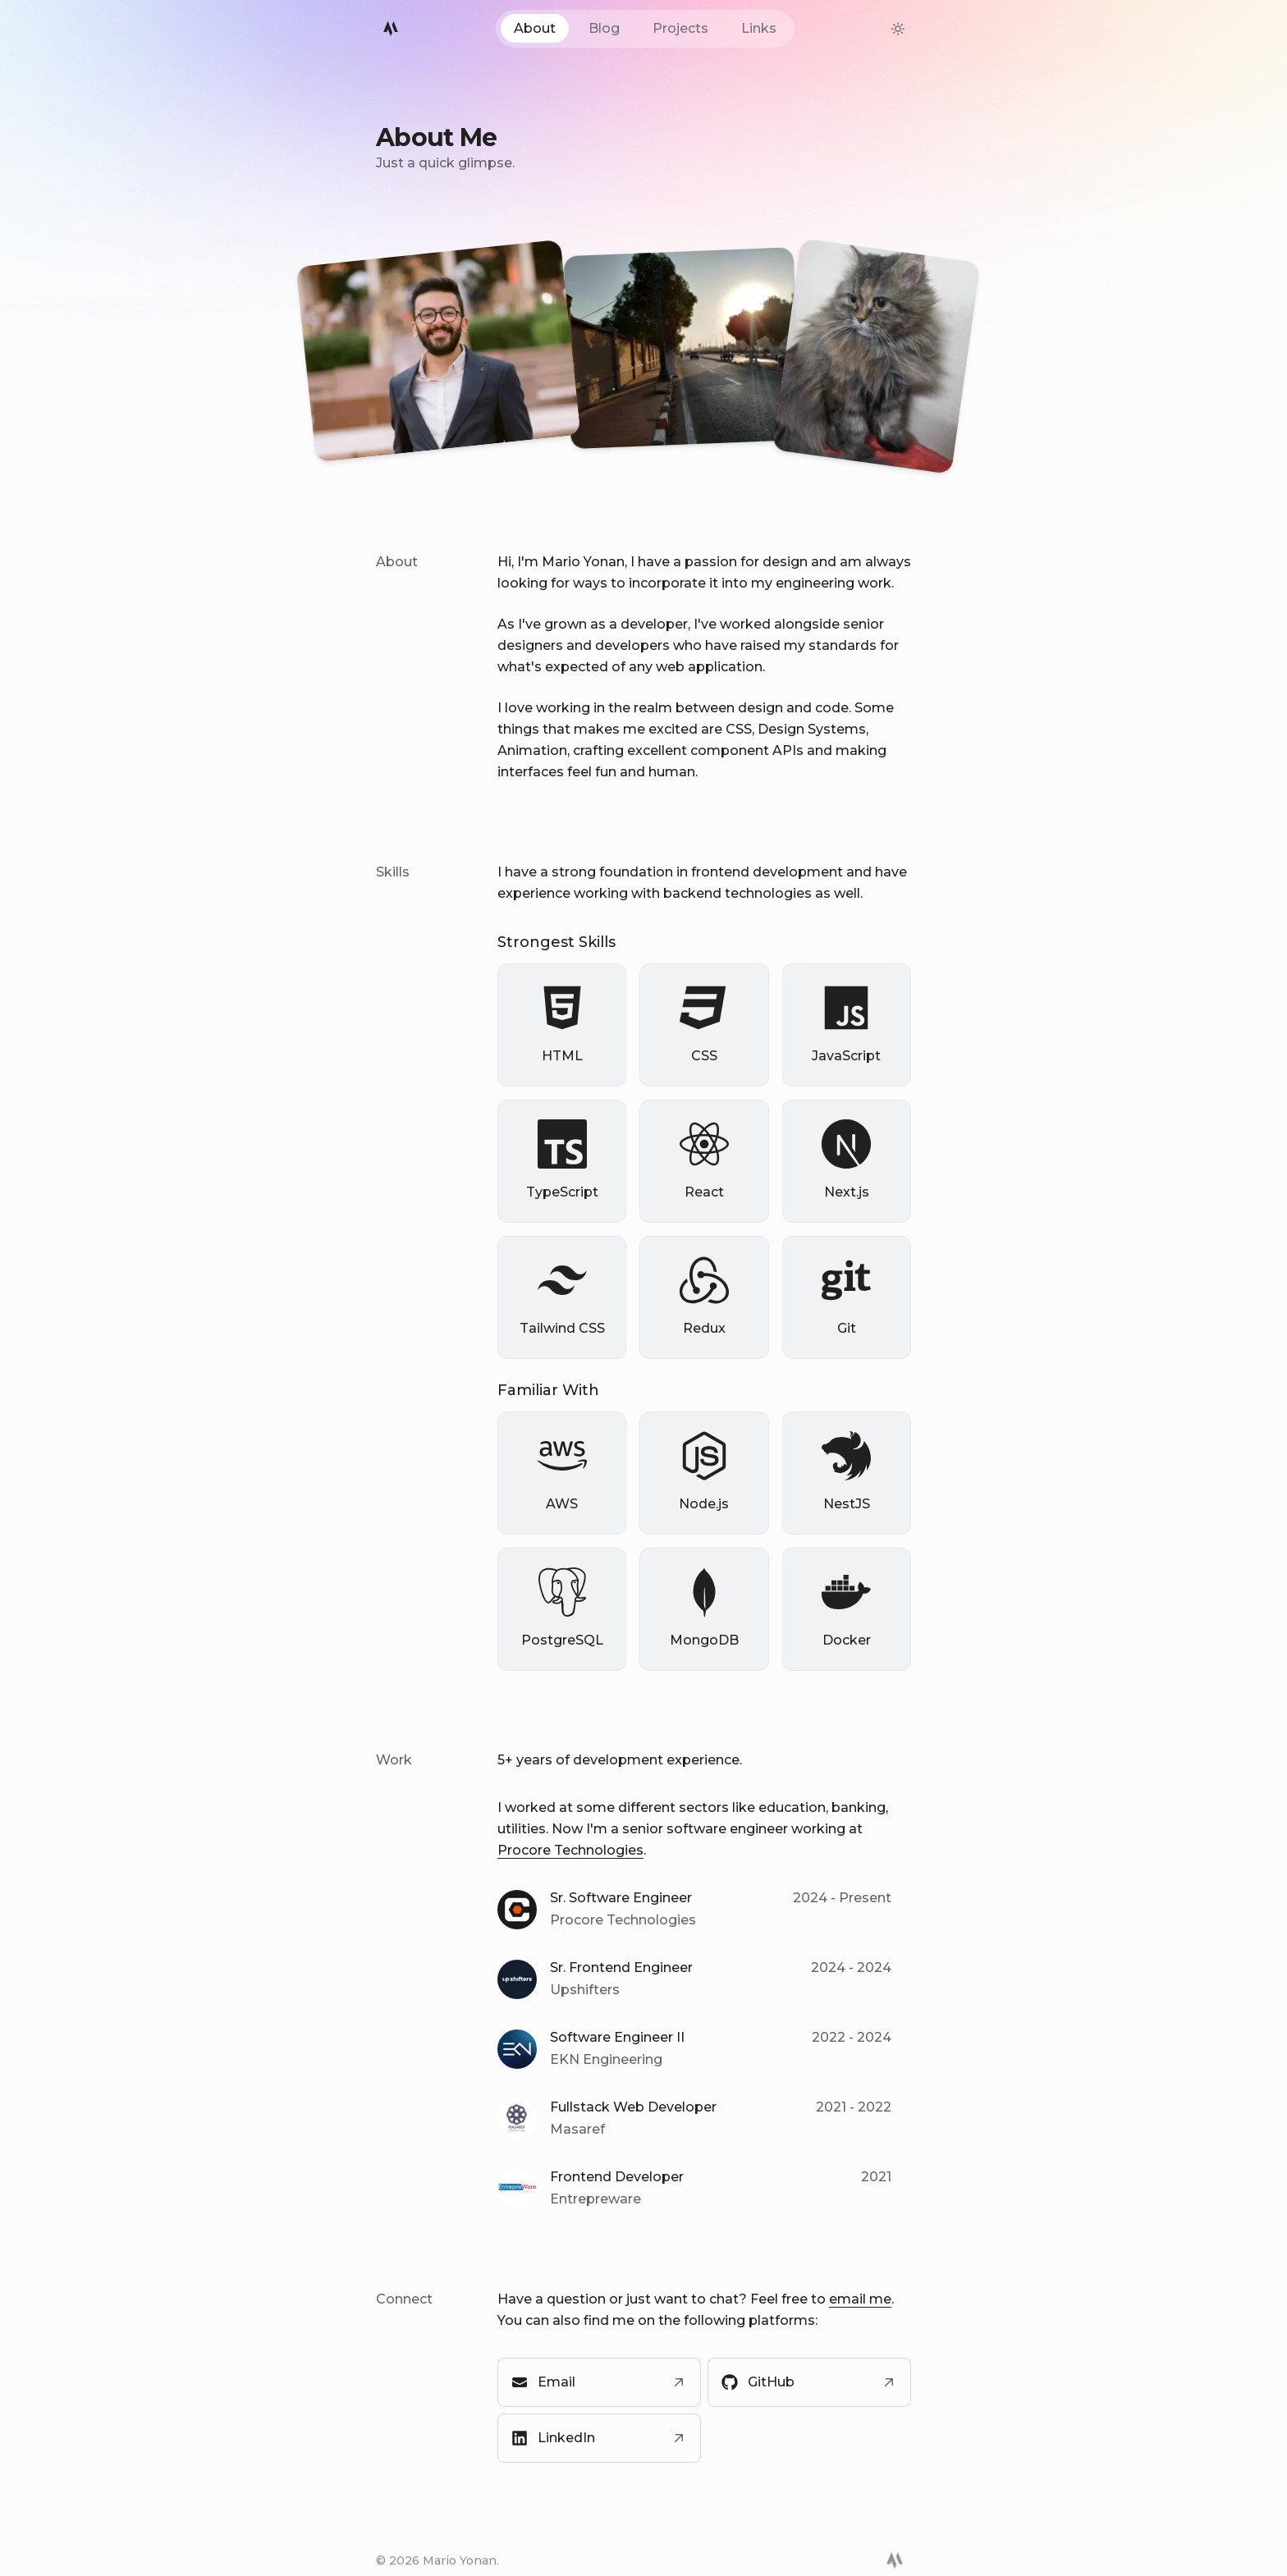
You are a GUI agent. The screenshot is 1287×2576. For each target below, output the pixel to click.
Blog (604, 28)
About (535, 28)
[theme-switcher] (898, 29)
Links (758, 28)
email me (860, 2300)
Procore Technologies (570, 1851)
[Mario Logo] (390, 28)
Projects (680, 28)
